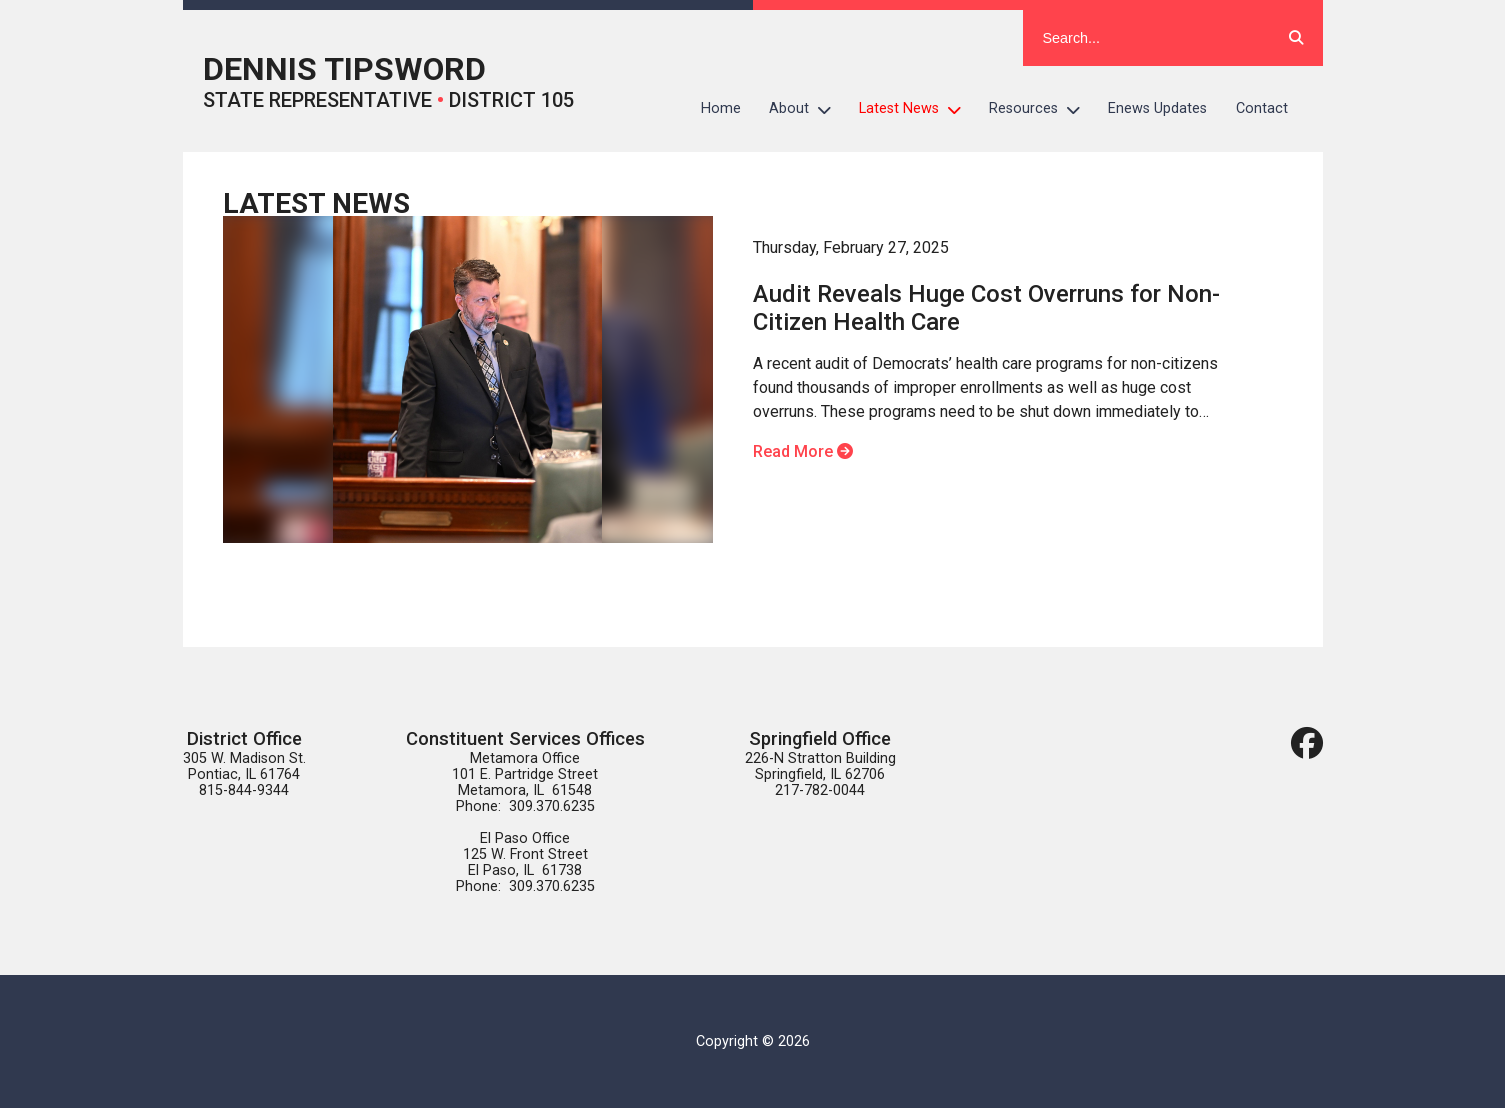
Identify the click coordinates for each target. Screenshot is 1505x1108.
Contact (1262, 108)
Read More (803, 451)
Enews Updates (1157, 108)
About (807, 109)
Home (721, 108)
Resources (1041, 109)
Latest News (917, 109)
